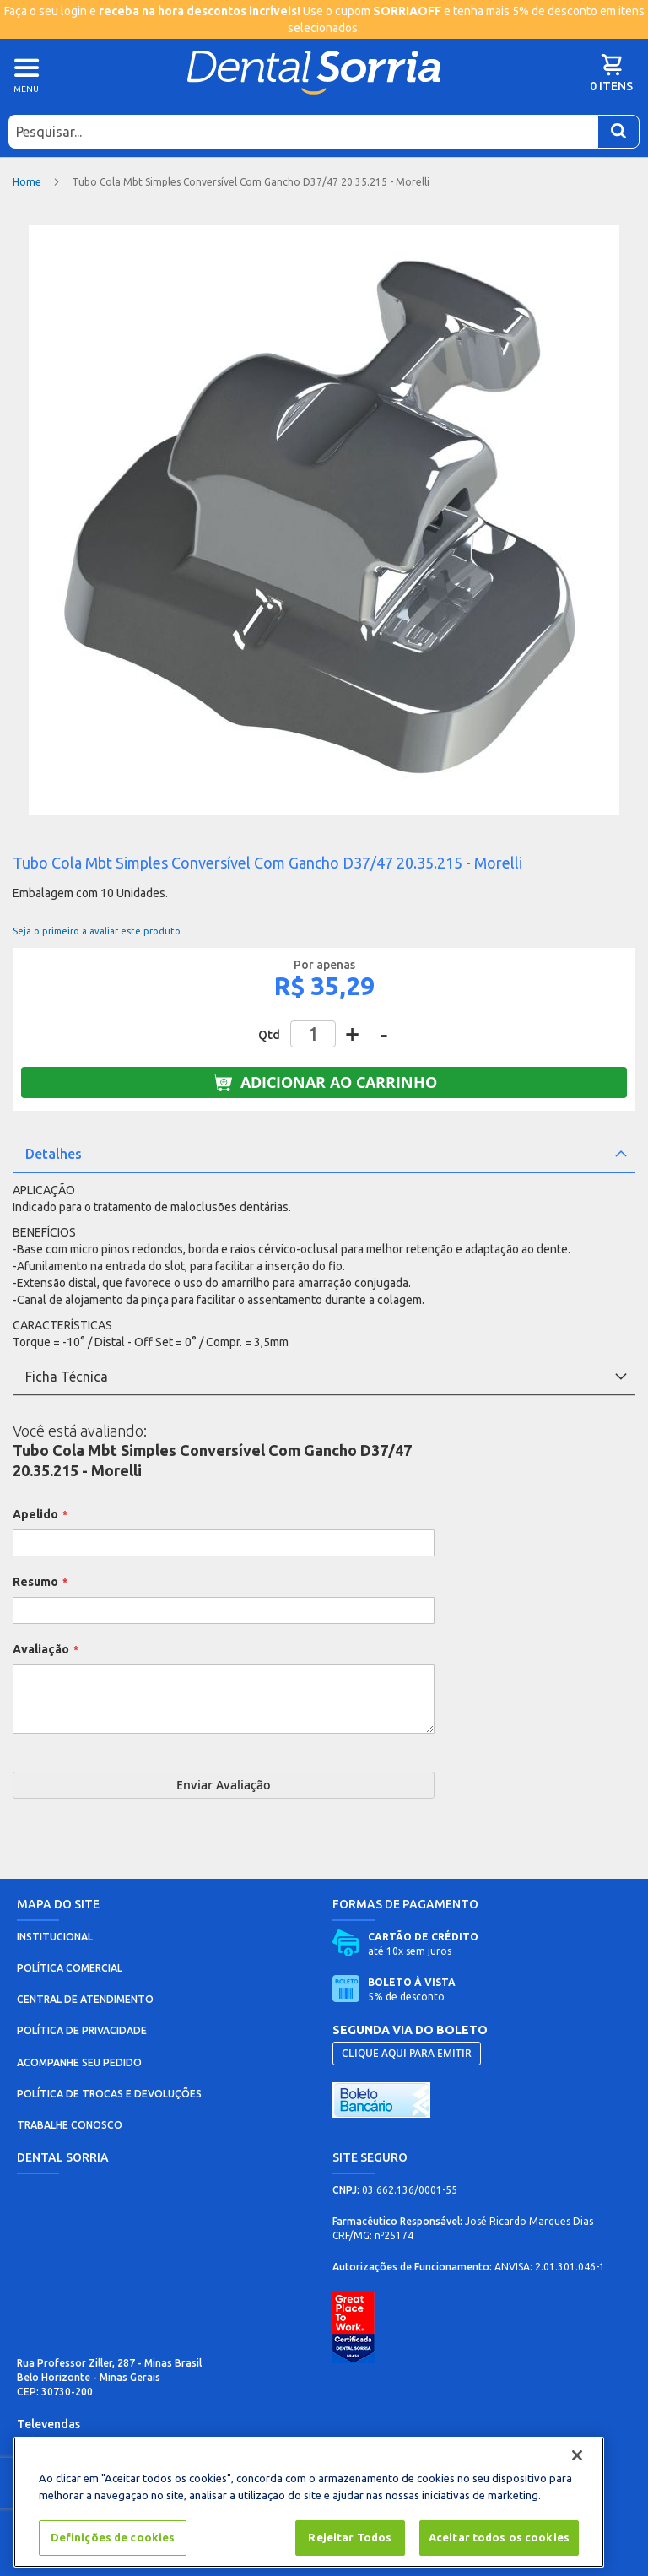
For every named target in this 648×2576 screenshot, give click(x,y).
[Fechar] (577, 2455)
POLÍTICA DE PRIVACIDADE (82, 2030)
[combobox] (302, 132)
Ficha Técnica (66, 1376)
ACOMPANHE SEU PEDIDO (79, 2062)
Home (27, 181)
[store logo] (313, 72)
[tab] (324, 1154)
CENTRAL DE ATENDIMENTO (85, 1999)
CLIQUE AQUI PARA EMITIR (407, 2053)
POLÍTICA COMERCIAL (69, 1967)
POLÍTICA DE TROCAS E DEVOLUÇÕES (109, 2093)
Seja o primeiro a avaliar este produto (97, 931)
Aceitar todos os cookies (499, 2537)
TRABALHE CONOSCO (69, 2124)
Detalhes (53, 1153)
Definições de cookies (113, 2537)
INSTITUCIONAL (55, 1936)
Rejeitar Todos (350, 2537)
